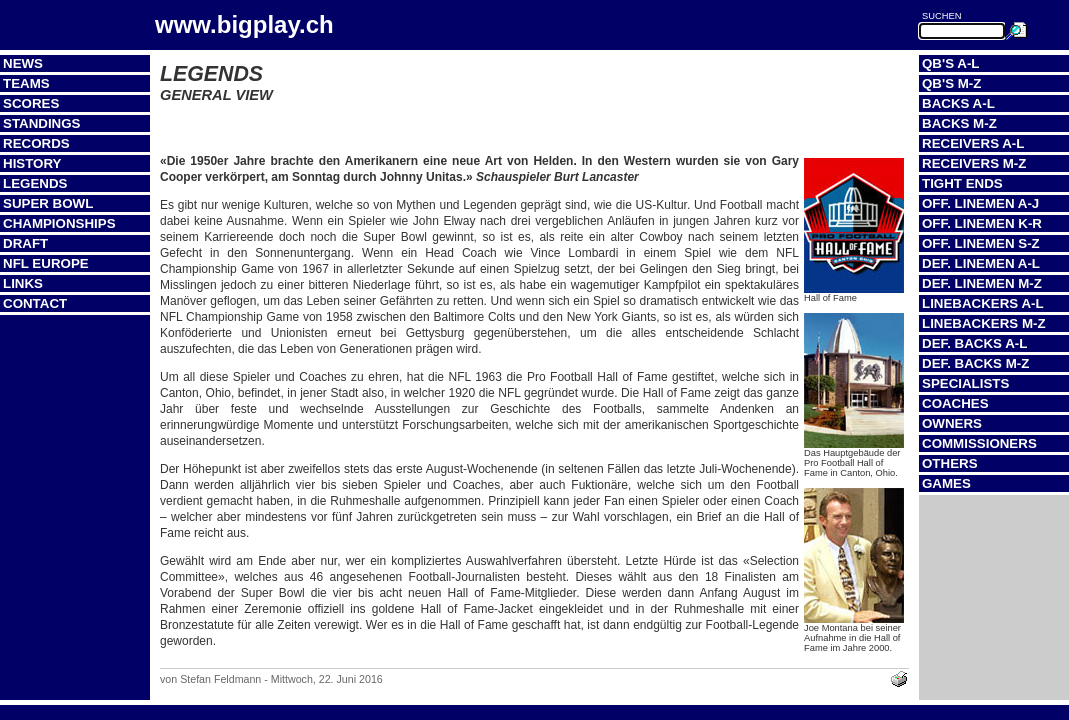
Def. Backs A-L (974, 343)
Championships (59, 223)
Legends (35, 183)
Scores (31, 103)
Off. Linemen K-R (982, 223)
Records (36, 143)
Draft (25, 243)
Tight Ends (962, 183)
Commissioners (979, 443)
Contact (35, 303)
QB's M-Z (951, 83)
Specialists (965, 383)
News (23, 63)
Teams (26, 83)
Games (946, 483)
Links (23, 283)
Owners (952, 423)
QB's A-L (950, 63)
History (32, 163)
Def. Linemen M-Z (982, 283)
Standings (42, 123)
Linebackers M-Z (984, 323)
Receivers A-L (973, 143)
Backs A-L (958, 103)
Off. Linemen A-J (980, 203)
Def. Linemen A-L (981, 263)
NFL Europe (46, 263)
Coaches (955, 403)
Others (950, 463)
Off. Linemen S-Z (981, 243)
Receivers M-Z (974, 163)
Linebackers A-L (983, 303)
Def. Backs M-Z (975, 363)
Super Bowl (48, 203)
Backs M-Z (959, 123)
